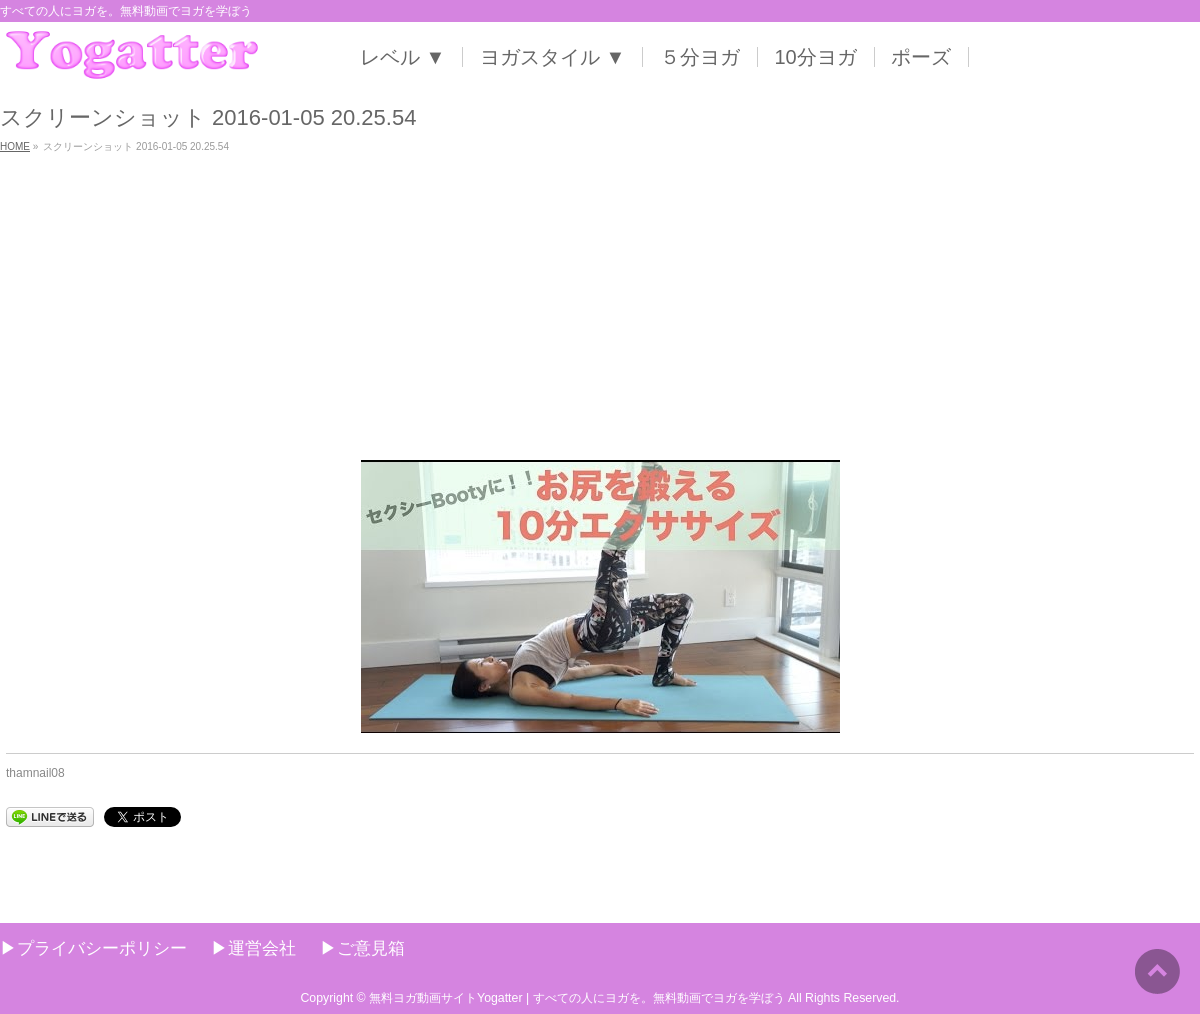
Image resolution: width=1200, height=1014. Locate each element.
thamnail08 (35, 773)
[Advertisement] (600, 310)
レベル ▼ (402, 57)
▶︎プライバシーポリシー (93, 948)
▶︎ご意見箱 (362, 948)
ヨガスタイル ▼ (552, 57)
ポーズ (921, 57)
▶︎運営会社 (253, 948)
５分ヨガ (700, 57)
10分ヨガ (816, 57)
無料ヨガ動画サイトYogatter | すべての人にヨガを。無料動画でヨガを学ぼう (576, 998)
